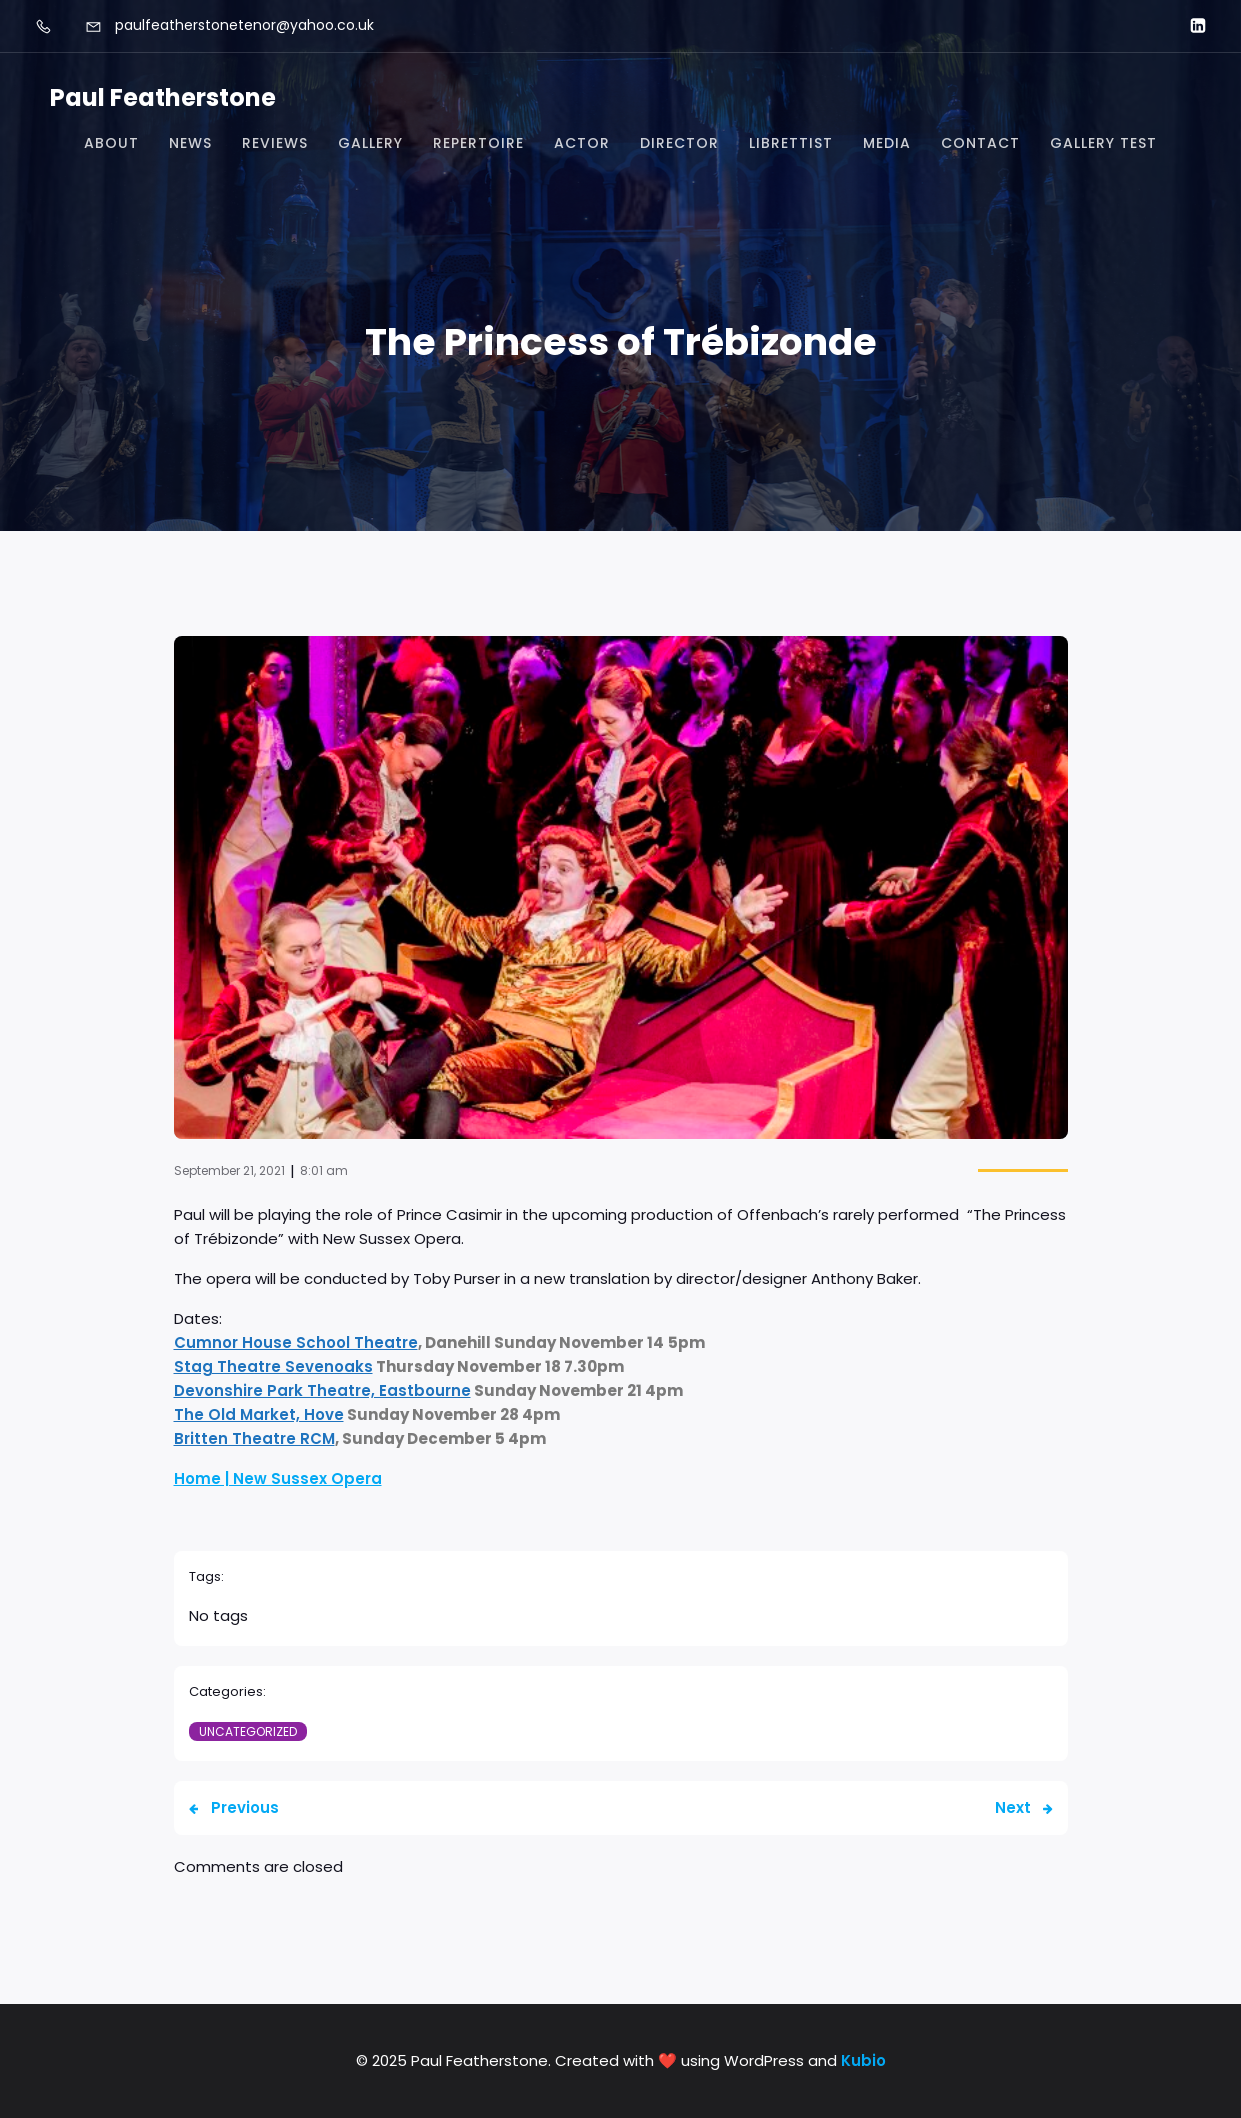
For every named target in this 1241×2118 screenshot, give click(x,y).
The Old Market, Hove (259, 1414)
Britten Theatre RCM (254, 1438)
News (190, 143)
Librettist (791, 143)
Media (887, 143)
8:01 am (324, 1170)
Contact (980, 143)
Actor (582, 143)
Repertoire (478, 143)
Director (679, 143)
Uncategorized (248, 1731)
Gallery (370, 143)
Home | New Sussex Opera (278, 1478)
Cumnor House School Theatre (296, 1342)
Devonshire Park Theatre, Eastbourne (322, 1390)
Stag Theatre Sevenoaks (273, 1366)
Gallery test (1103, 143)
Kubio (863, 2060)
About (111, 143)
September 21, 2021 (229, 1170)
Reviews (275, 143)
